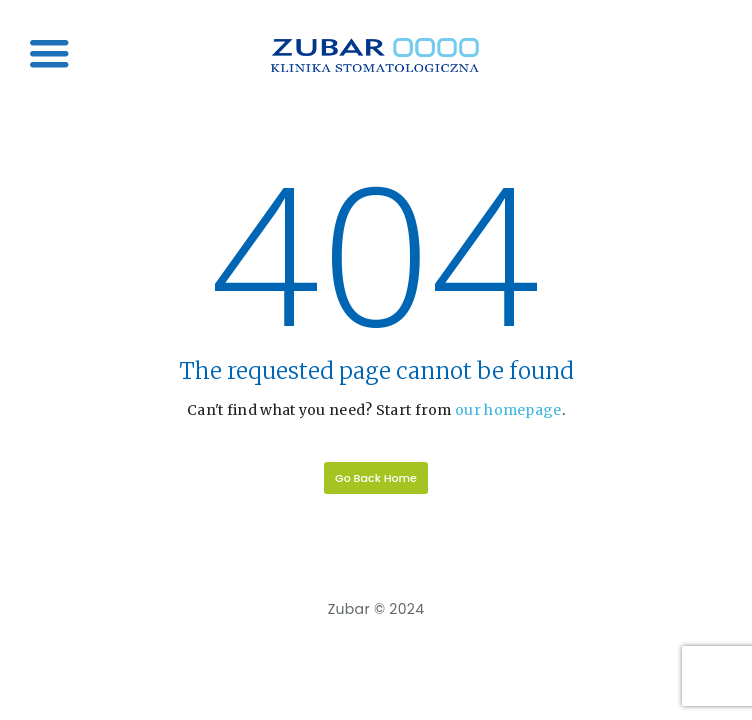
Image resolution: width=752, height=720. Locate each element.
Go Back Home (376, 478)
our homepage (508, 410)
